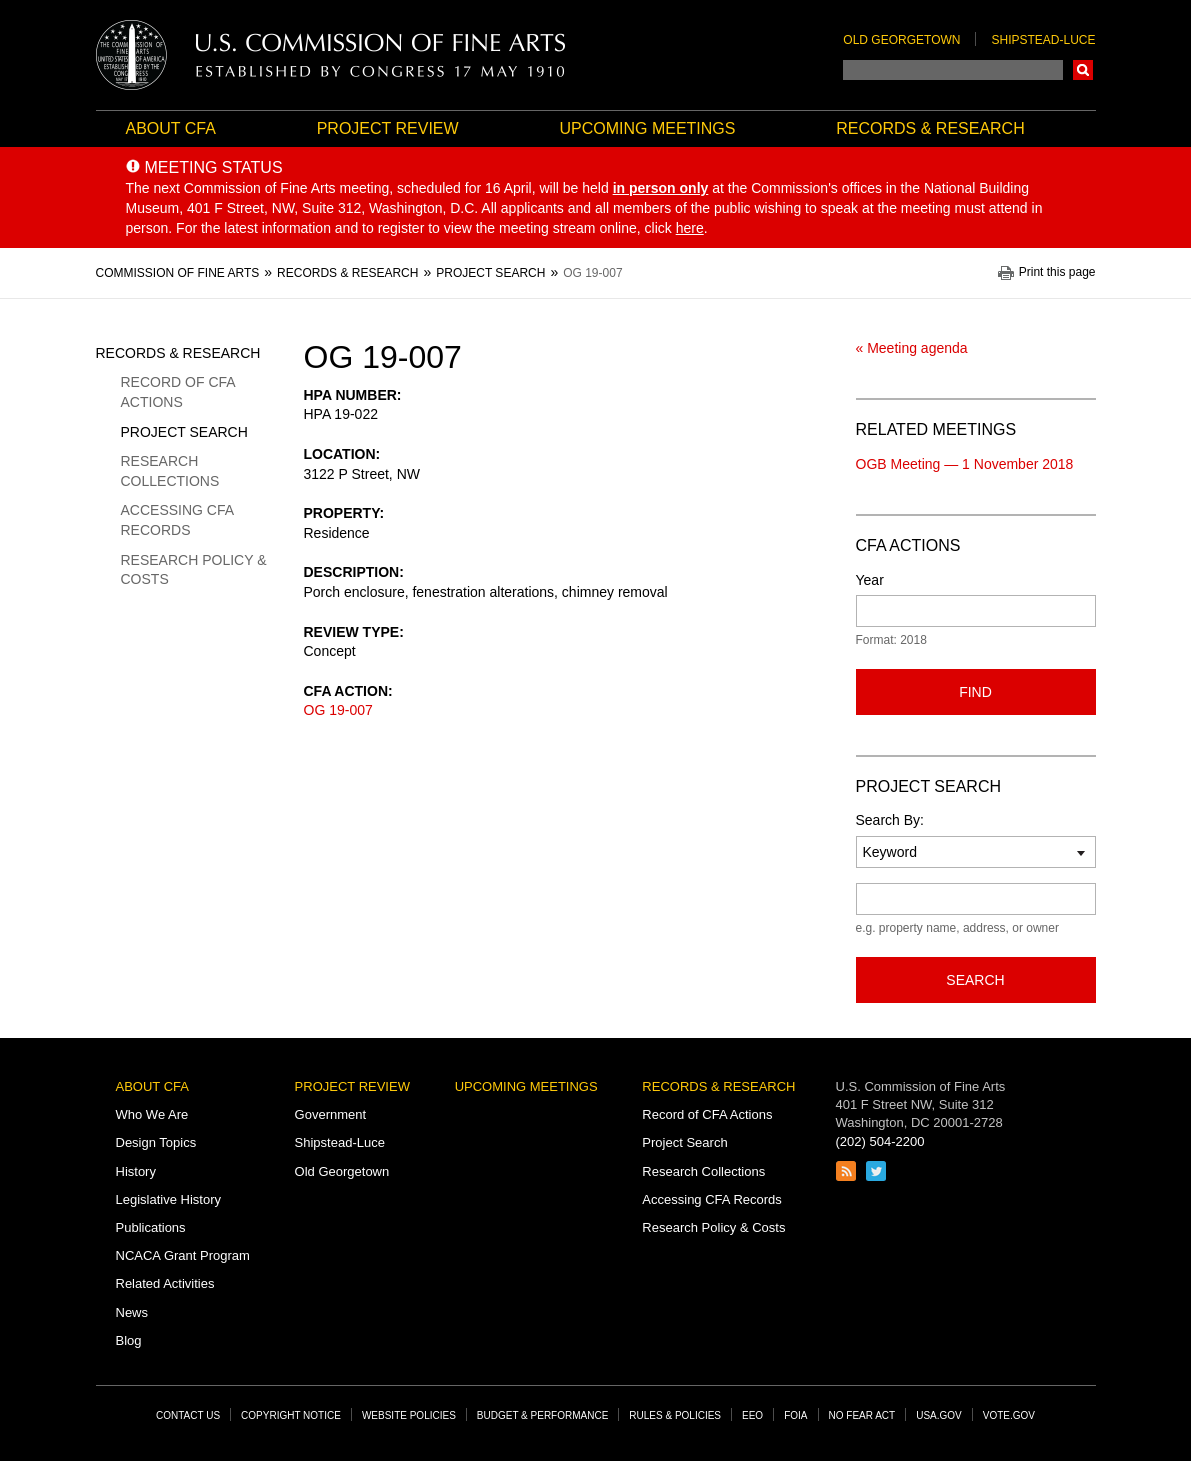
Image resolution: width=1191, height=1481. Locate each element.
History (136, 1171)
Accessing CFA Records (177, 520)
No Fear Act (862, 1415)
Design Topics (156, 1142)
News (132, 1312)
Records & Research (930, 128)
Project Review (388, 128)
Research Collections (170, 471)
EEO (752, 1415)
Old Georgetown (901, 40)
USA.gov (939, 1415)
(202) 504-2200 (880, 1141)
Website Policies (409, 1415)
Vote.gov (1009, 1415)
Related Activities (165, 1283)
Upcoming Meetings (647, 128)
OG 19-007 (338, 710)
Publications (151, 1227)
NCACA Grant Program (183, 1255)
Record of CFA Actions (178, 392)
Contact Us (188, 1415)
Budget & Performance (543, 1415)
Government (331, 1114)
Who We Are (152, 1114)
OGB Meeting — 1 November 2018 (965, 464)
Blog (129, 1340)
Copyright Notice (291, 1415)
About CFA (171, 128)
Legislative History (169, 1199)
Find (975, 692)
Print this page (1057, 272)
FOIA (795, 1415)
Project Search (184, 432)
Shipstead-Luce (1043, 40)
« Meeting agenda (912, 348)
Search (1083, 70)
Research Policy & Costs (194, 570)
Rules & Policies (675, 1415)
